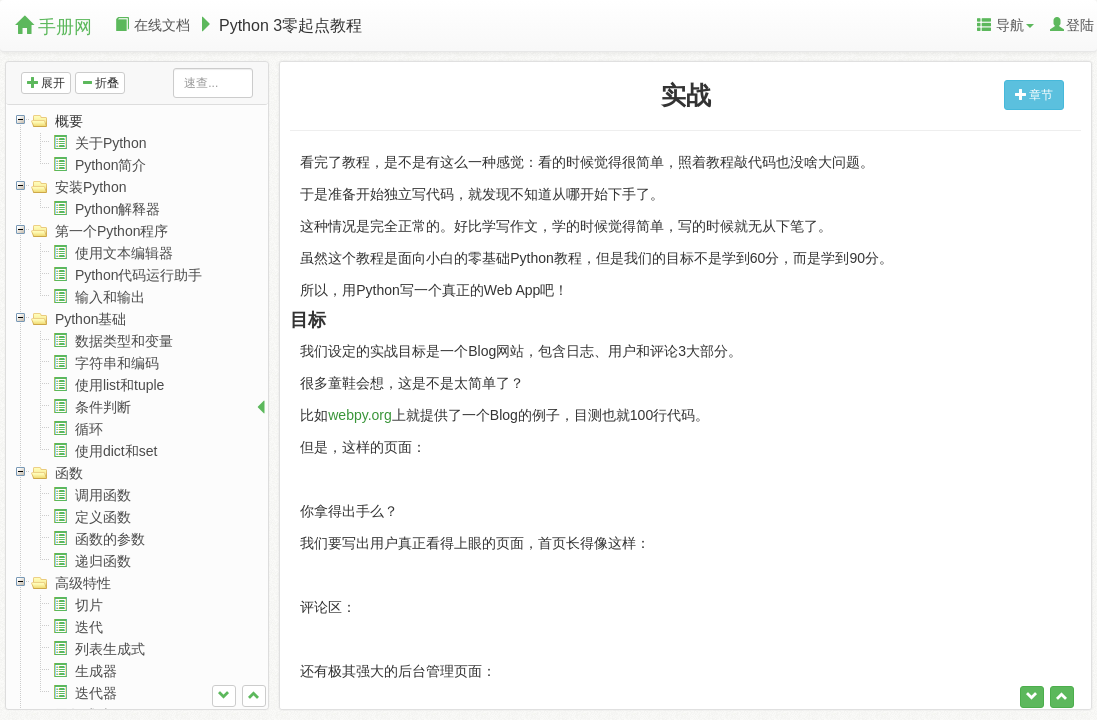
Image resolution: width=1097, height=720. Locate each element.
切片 (89, 605)
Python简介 (111, 165)
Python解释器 (118, 209)
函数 (69, 473)
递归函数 (103, 561)
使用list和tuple (119, 385)
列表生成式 (110, 649)
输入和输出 (110, 297)
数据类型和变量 (124, 341)
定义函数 (103, 517)
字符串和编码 (117, 363)
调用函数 (103, 495)
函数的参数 (110, 539)
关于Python (111, 143)
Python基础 (91, 319)
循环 (89, 429)
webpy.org (360, 415)
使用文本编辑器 (124, 253)
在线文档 (152, 25)
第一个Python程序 (112, 231)
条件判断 (103, 407)
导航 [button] (1005, 25)
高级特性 (83, 583)
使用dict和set (116, 451)
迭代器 (96, 693)
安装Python (91, 187)
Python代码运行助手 (139, 275)
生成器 (96, 671)
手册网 (53, 26)
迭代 (89, 627)
